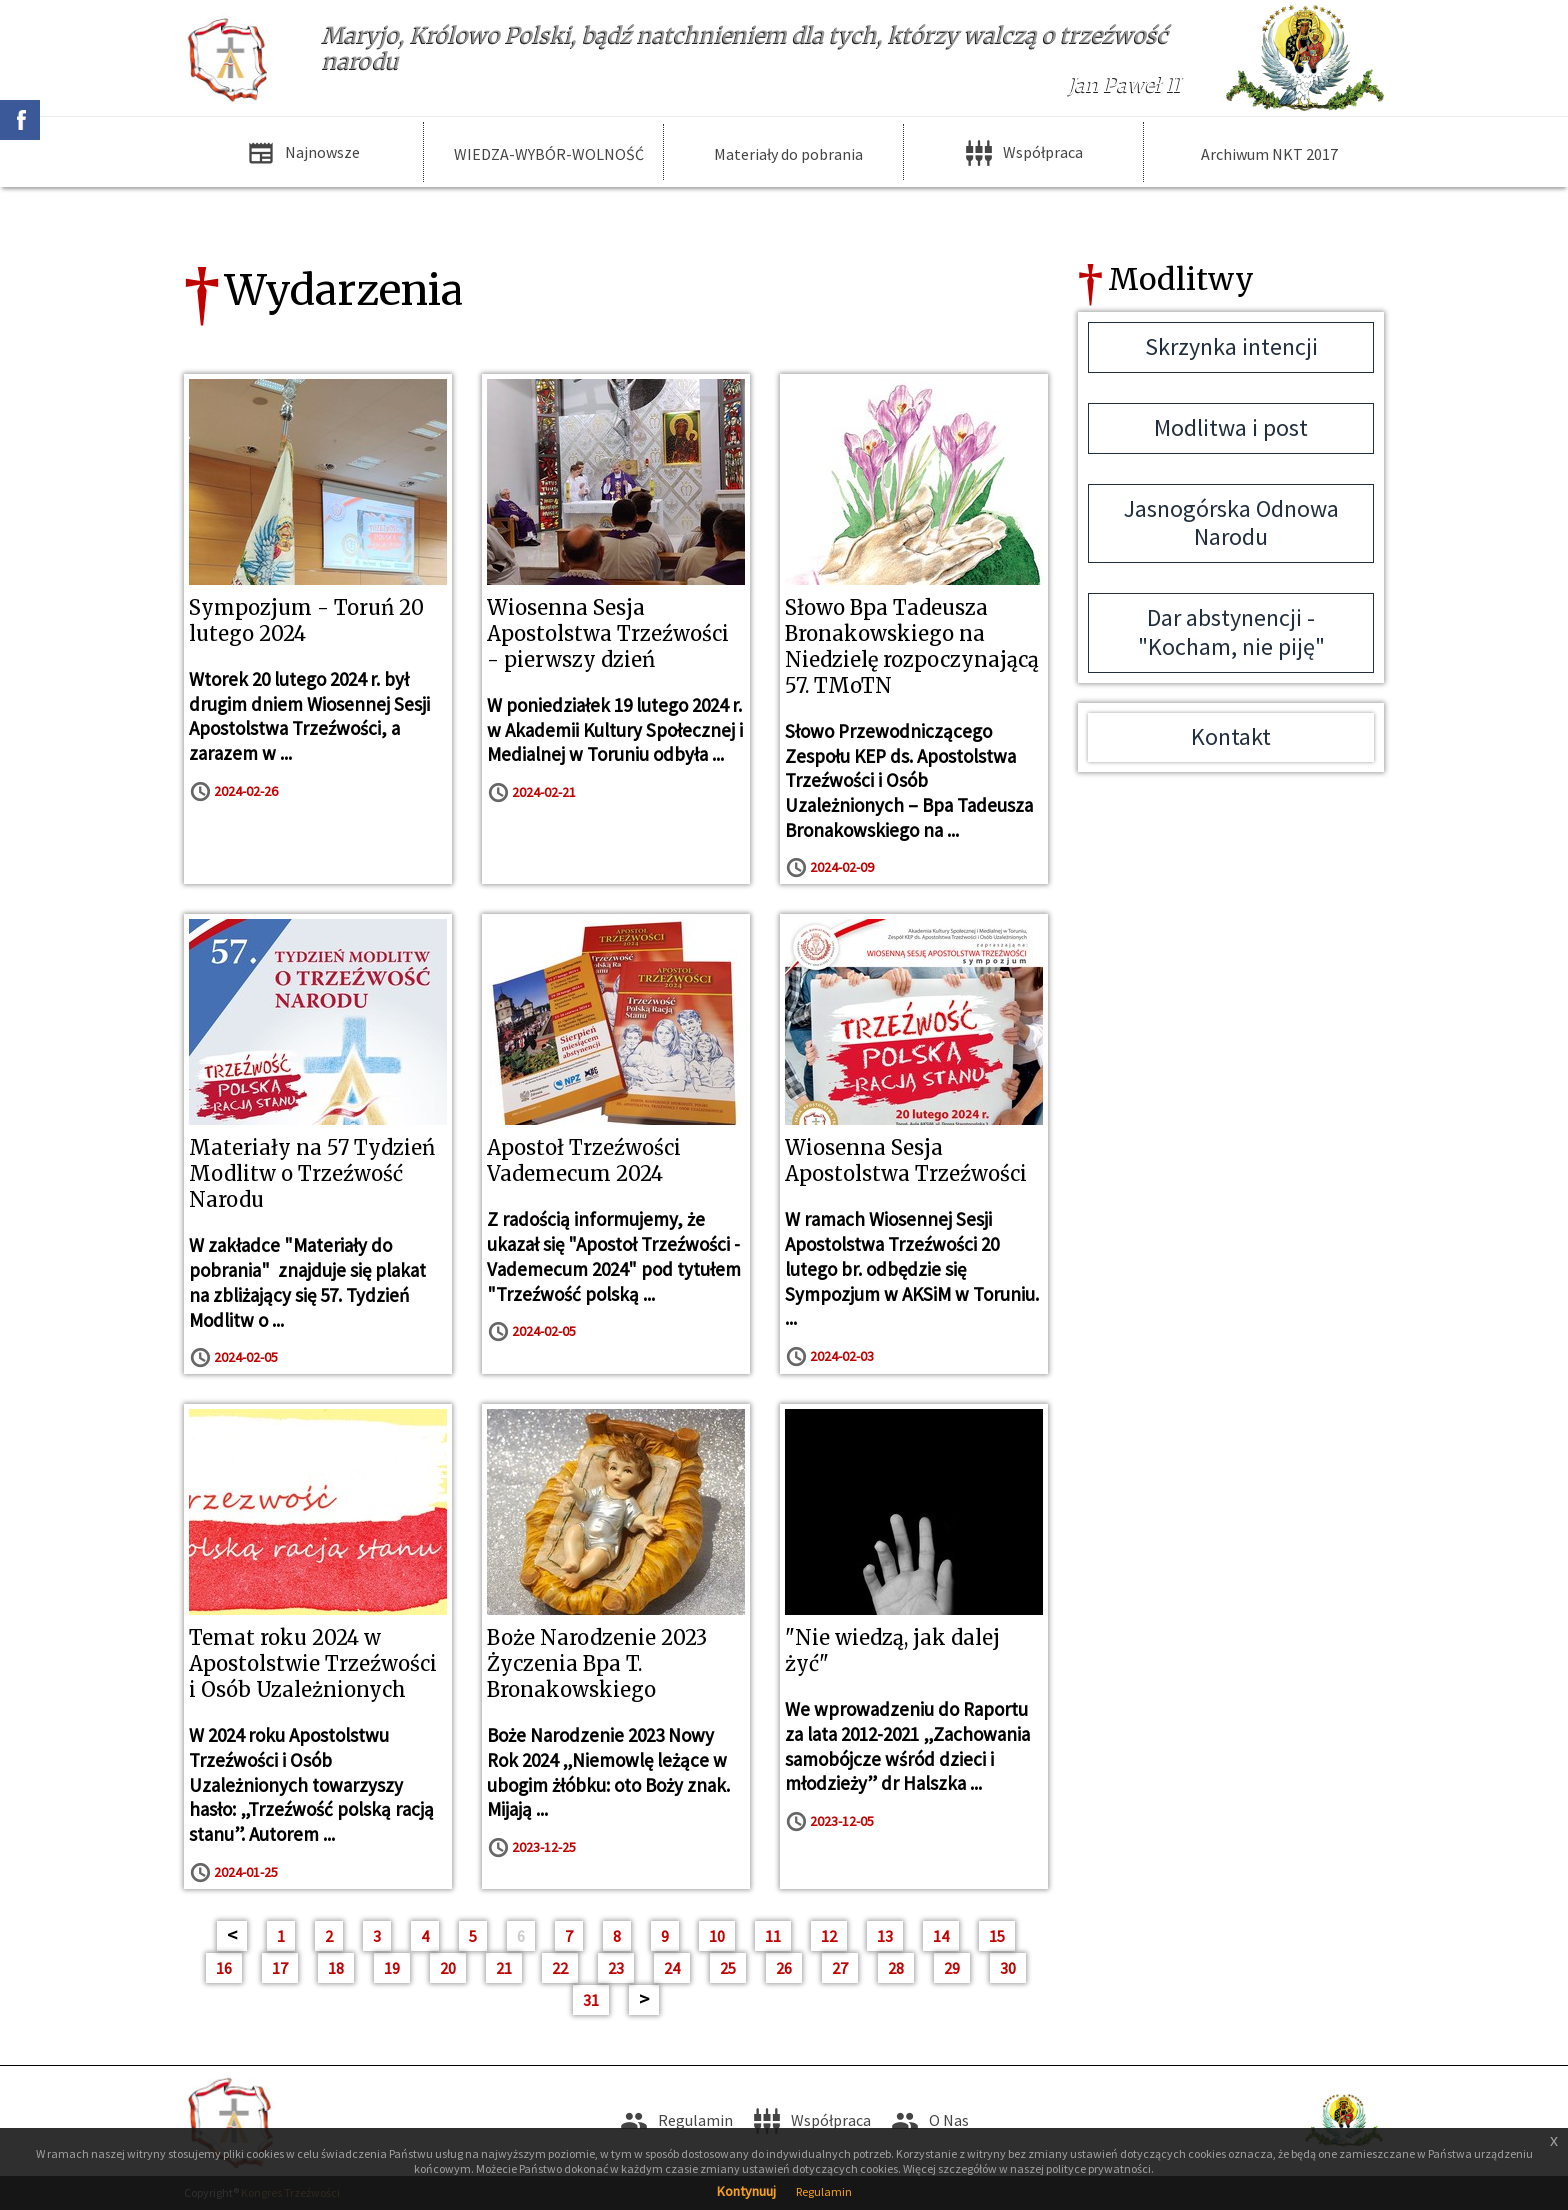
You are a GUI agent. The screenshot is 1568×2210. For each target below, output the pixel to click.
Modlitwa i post (1231, 427)
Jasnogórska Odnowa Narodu (1231, 523)
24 (672, 1968)
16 (224, 1968)
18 (336, 1968)
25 (728, 1968)
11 (773, 1936)
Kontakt (1231, 736)
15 (997, 1936)
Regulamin (824, 2191)
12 (829, 1936)
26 (784, 1968)
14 (941, 1936)
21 (504, 1968)
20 (448, 1968)
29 (952, 1968)
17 (280, 1968)
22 (560, 1968)
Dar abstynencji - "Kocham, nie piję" (1231, 632)
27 (840, 1968)
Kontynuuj (746, 2191)
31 (591, 2000)
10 (717, 1936)
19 (392, 1968)
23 (616, 1968)
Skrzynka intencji (1231, 346)
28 (896, 1968)
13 (885, 1936)
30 (1008, 1968)
